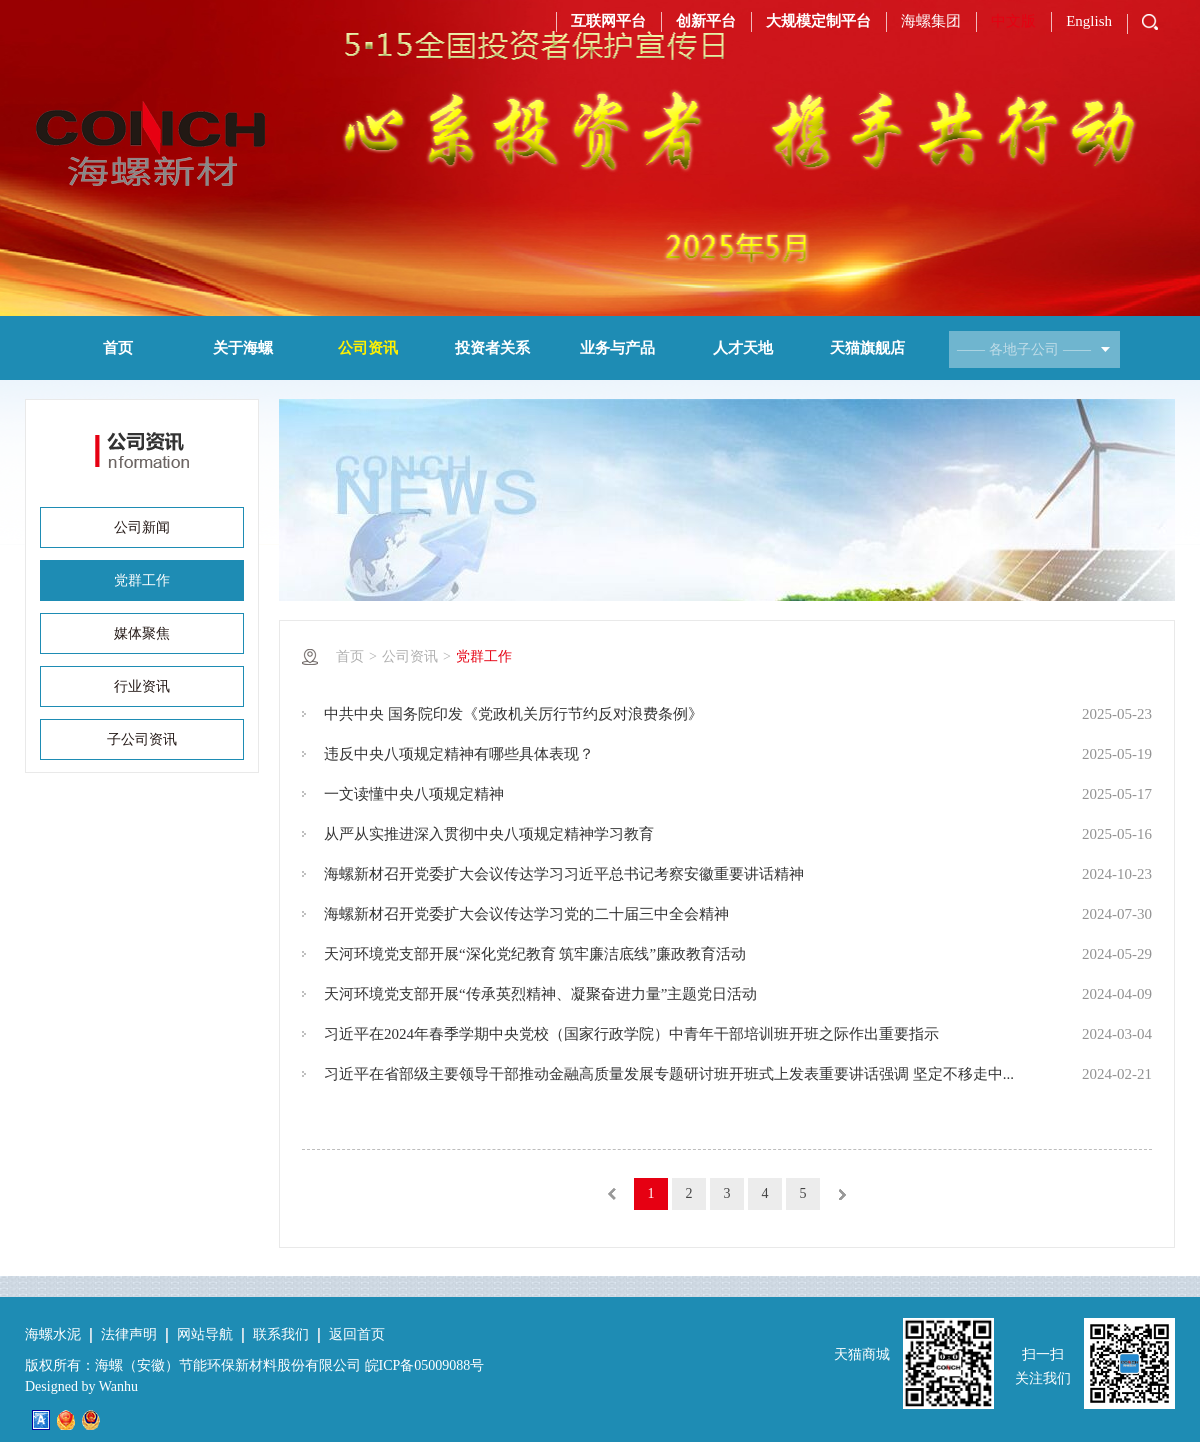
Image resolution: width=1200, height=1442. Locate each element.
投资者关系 (492, 348)
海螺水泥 (53, 1334)
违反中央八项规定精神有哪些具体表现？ (459, 754)
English (1089, 21)
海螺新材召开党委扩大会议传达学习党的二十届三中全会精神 (526, 914)
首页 (118, 348)
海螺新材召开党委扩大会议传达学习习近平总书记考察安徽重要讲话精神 (564, 874)
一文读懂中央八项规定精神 (414, 794)
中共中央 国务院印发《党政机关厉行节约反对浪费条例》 (513, 714)
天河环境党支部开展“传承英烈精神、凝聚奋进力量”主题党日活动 (540, 994)
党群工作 (142, 580)
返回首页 (357, 1334)
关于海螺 (243, 348)
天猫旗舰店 (867, 348)
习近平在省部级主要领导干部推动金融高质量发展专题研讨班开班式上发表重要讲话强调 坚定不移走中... (669, 1074)
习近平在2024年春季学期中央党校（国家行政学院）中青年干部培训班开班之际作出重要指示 (631, 1034)
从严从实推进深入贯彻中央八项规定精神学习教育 (489, 834)
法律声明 (129, 1334)
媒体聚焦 (142, 633)
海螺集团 (931, 21)
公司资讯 (368, 348)
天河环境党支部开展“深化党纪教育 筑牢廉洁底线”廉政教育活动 (535, 954)
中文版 (1013, 21)
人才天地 (743, 348)
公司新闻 (142, 527)
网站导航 (205, 1334)
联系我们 (281, 1334)
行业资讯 (142, 686)
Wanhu (118, 1386)
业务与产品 (617, 348)
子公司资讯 (142, 739)
